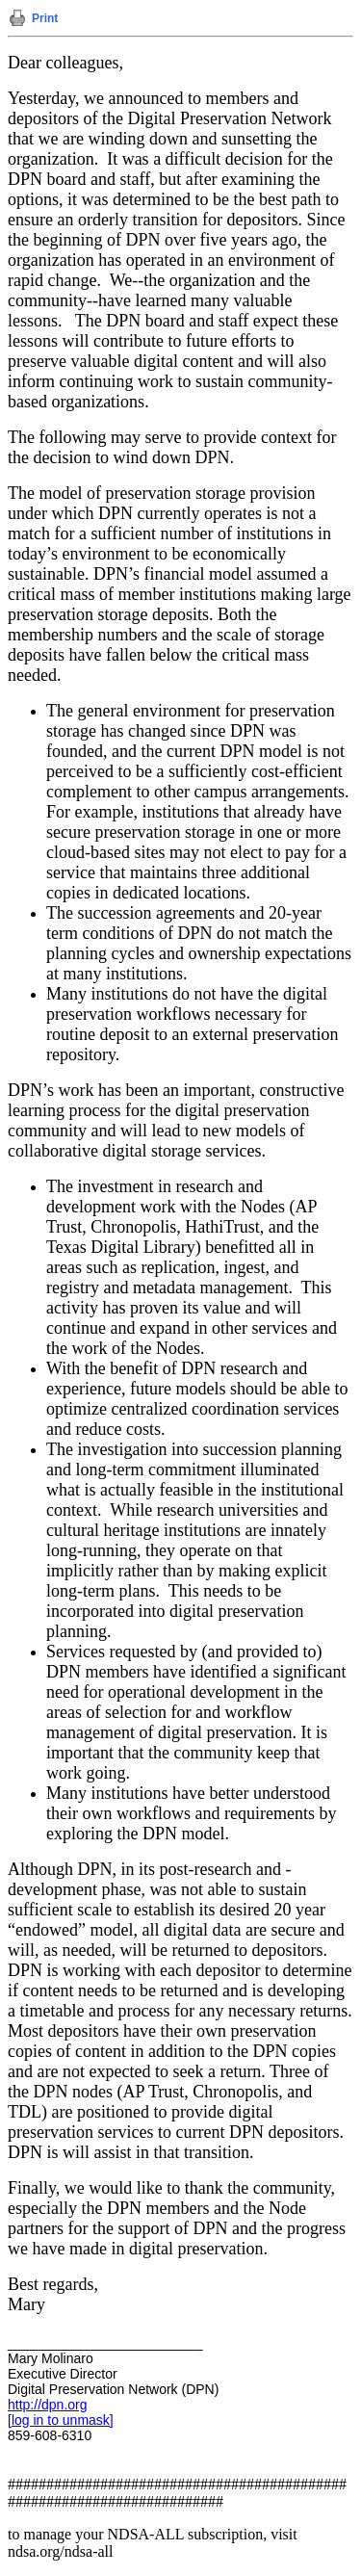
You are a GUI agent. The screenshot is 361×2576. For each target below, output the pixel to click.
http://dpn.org (48, 2404)
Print (45, 18)
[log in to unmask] (61, 2420)
